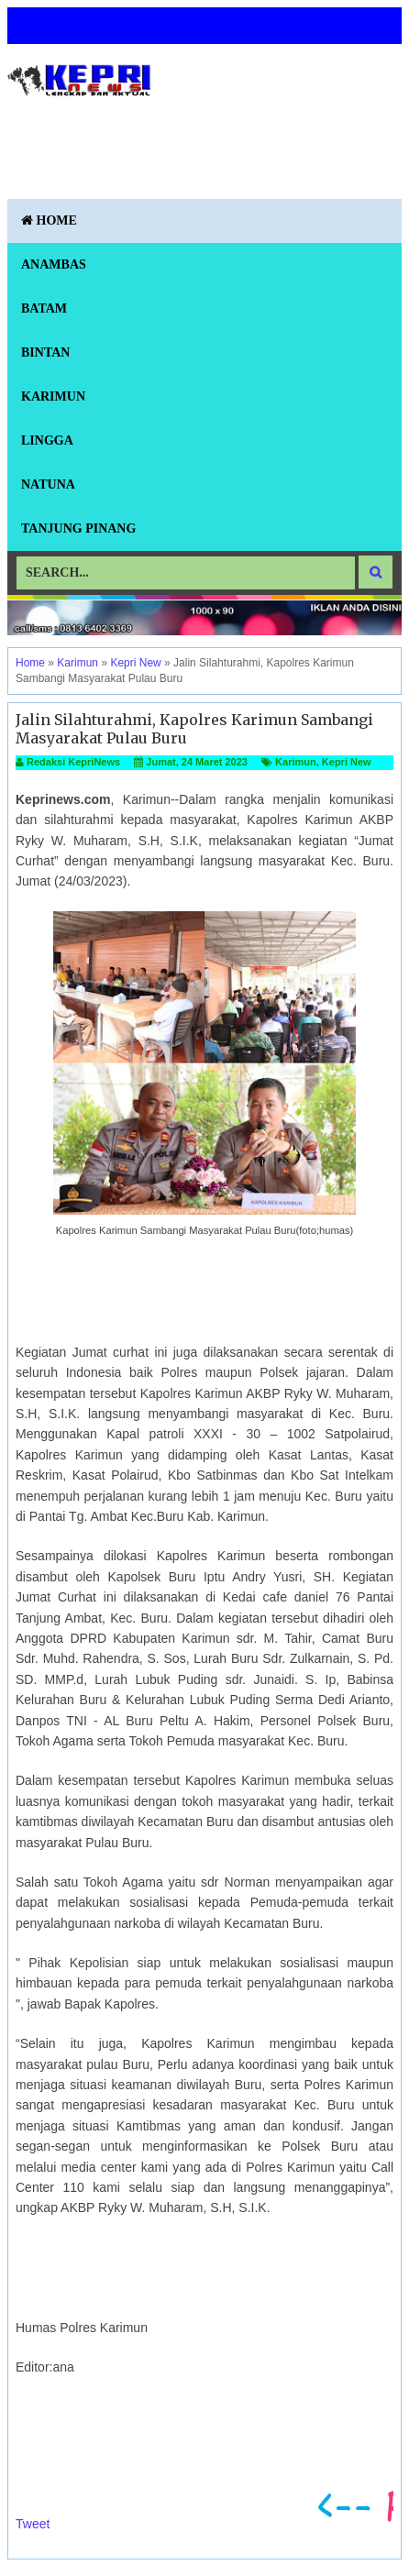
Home (49, 220)
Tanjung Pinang (78, 528)
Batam (44, 308)
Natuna (48, 484)
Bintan (45, 352)
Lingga (47, 440)
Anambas (53, 264)
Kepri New (346, 761)
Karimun (53, 396)
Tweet (33, 2523)
